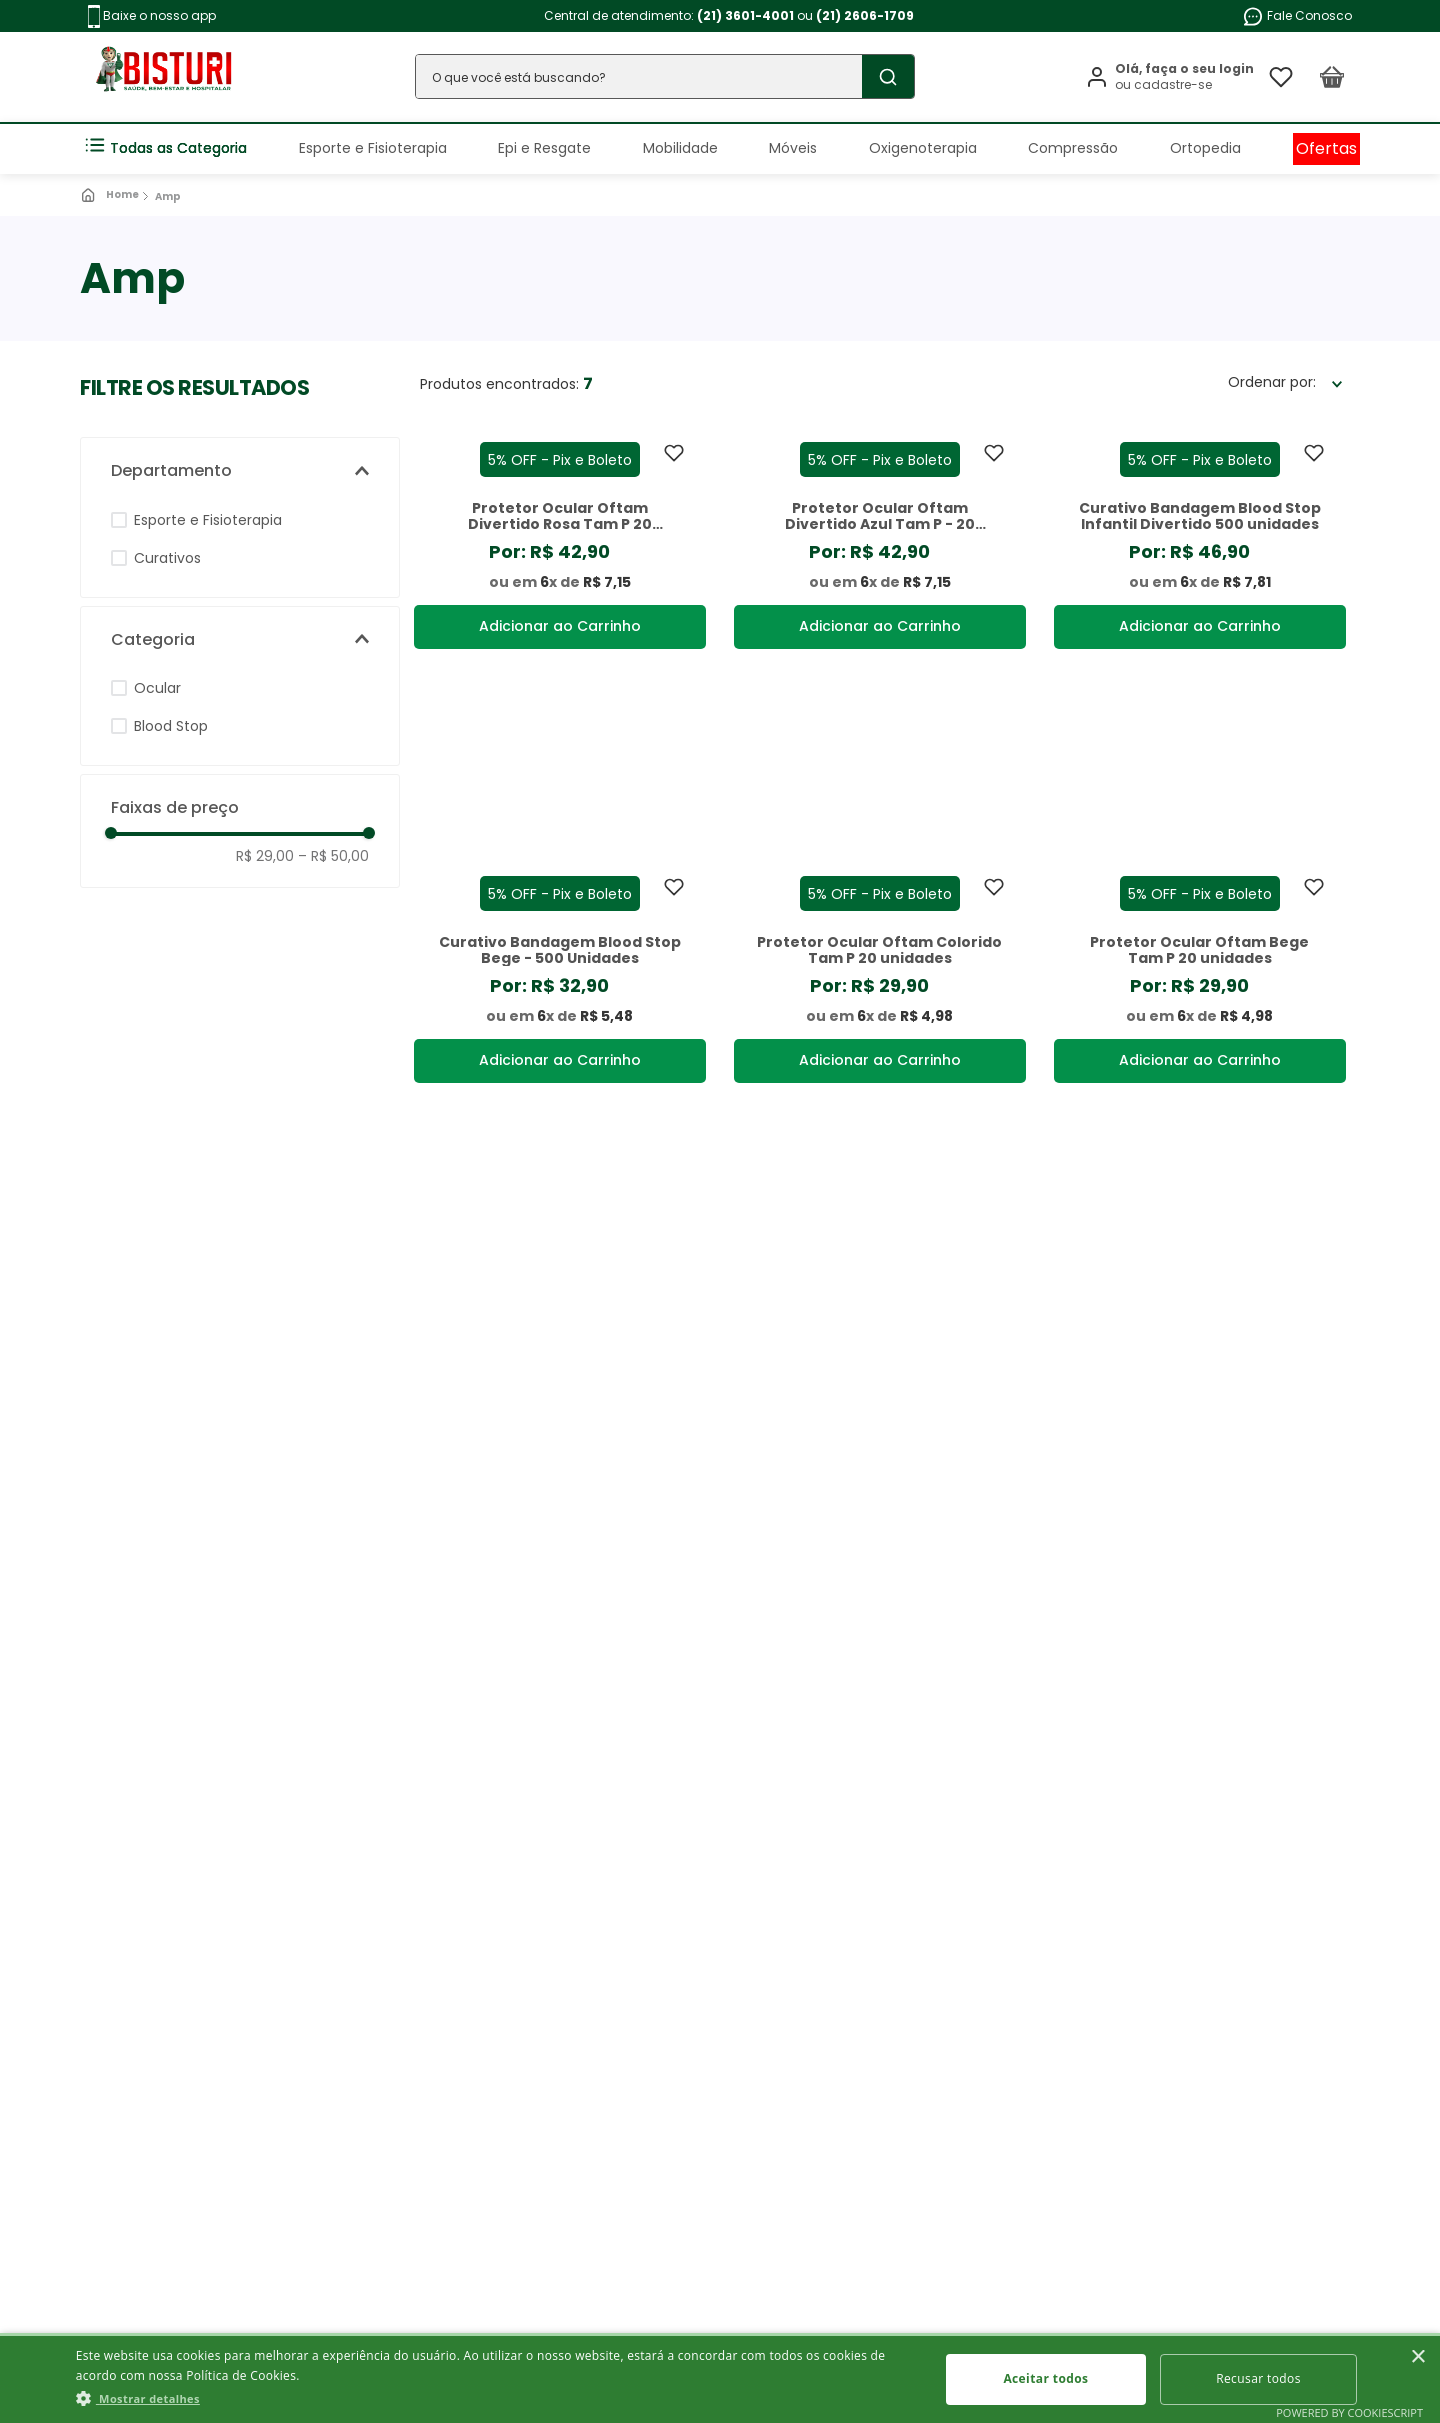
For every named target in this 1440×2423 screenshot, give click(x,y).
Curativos (167, 558)
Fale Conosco (1297, 16)
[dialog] (720, 2378)
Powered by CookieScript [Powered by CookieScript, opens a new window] (1349, 2412)
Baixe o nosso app (152, 16)
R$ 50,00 (333, 856)
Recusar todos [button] (1258, 2378)
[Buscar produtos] (888, 76)
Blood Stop (171, 726)
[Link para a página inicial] (111, 195)
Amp (168, 196)
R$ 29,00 (265, 856)
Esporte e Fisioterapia (208, 520)
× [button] (1417, 2357)
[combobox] (665, 76)
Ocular (157, 688)
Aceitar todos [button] (1045, 2378)
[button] (240, 471)
